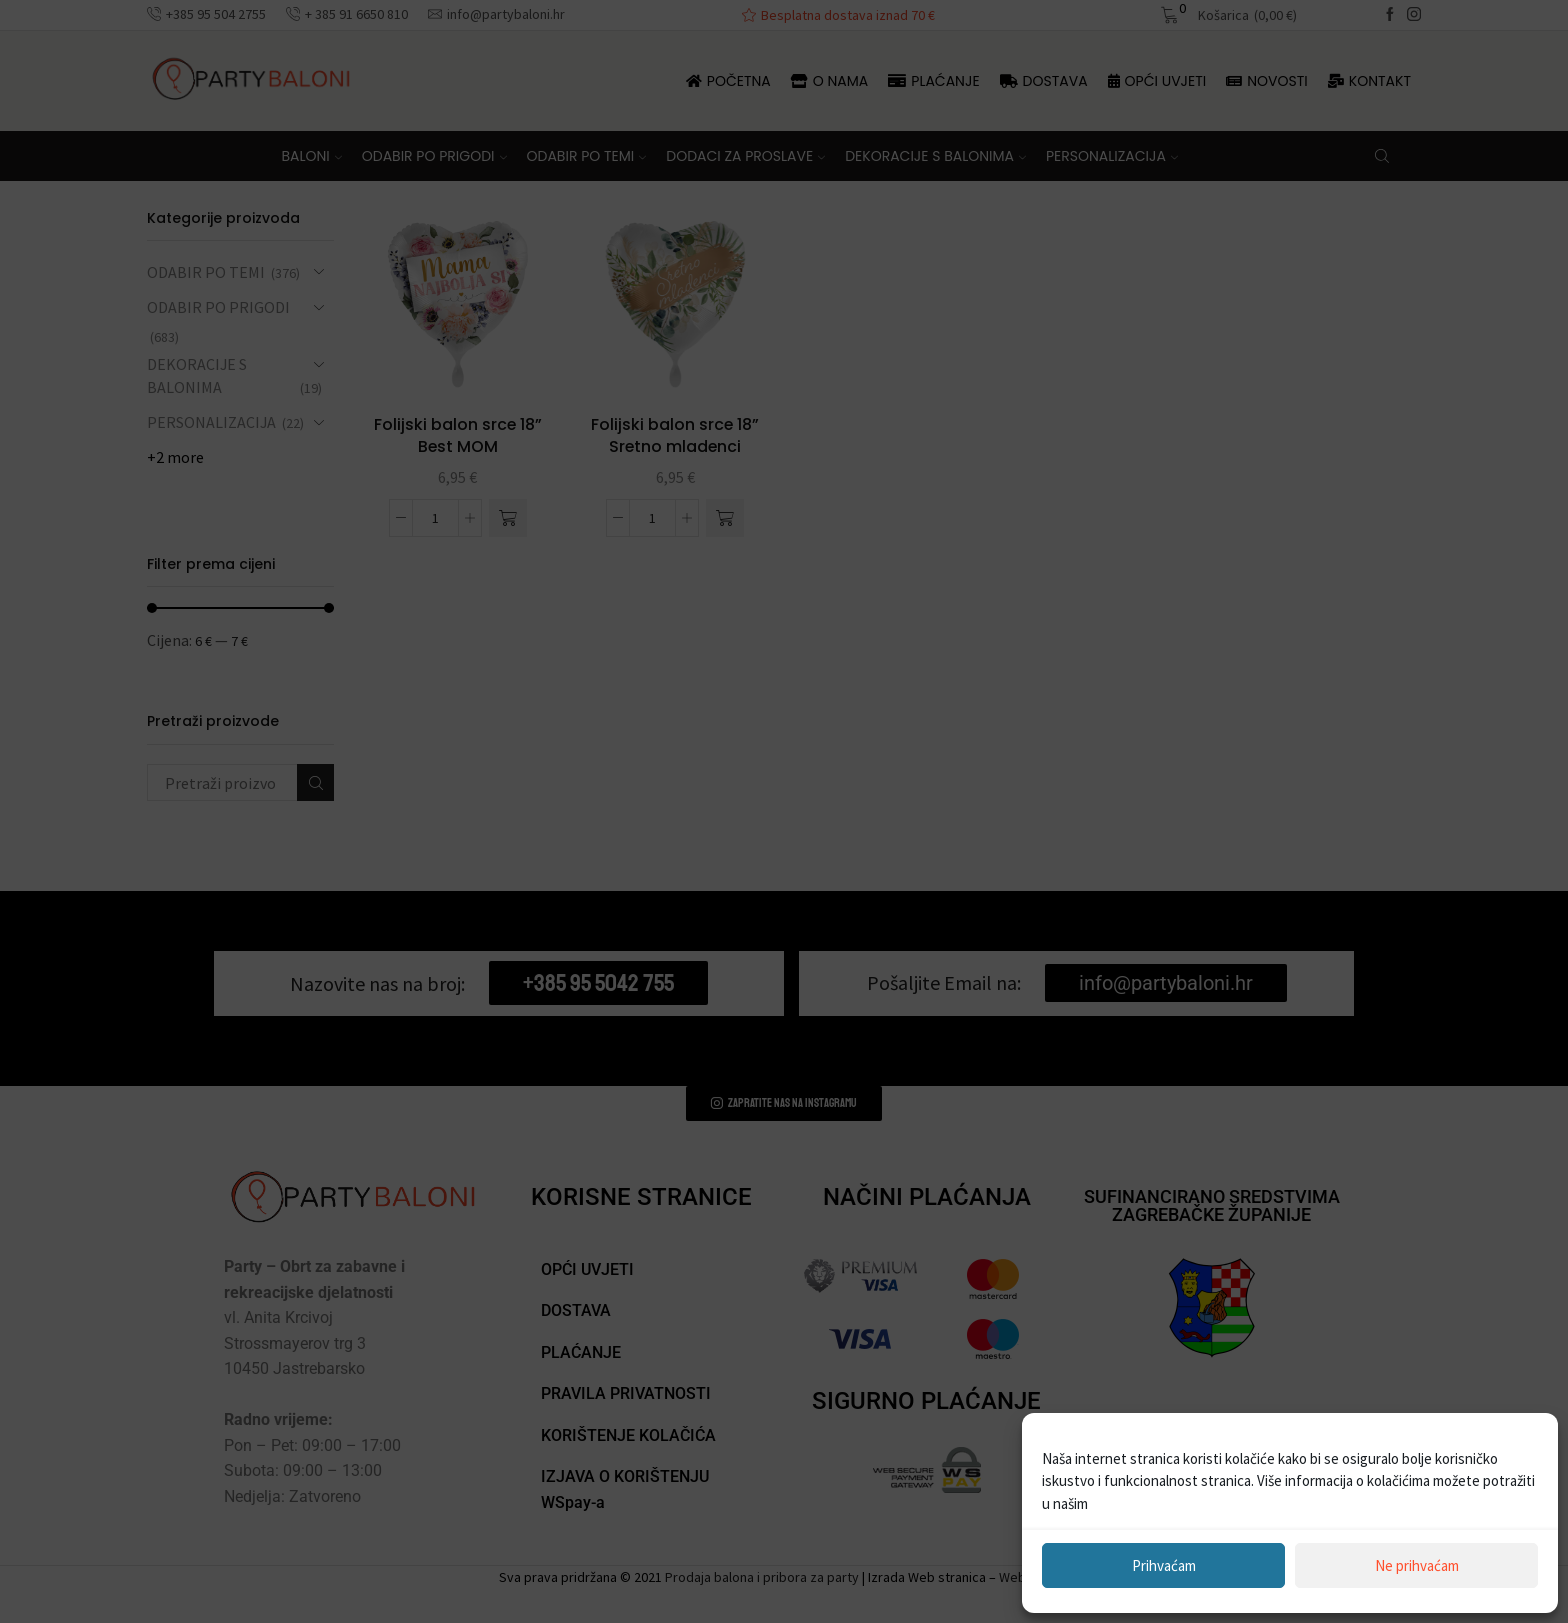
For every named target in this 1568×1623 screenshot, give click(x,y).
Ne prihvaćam (1417, 1565)
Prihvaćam (1164, 1565)
